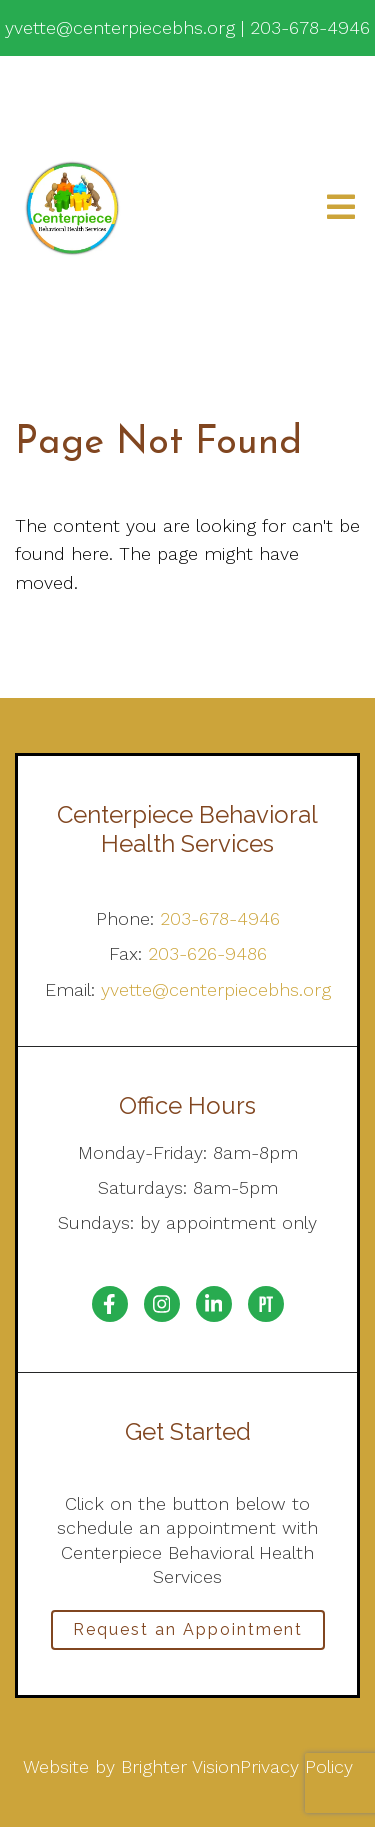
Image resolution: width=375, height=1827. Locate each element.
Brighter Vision (180, 1766)
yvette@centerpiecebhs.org (216, 989)
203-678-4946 (220, 918)
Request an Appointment (188, 1629)
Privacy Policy (296, 1766)
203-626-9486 (207, 953)
